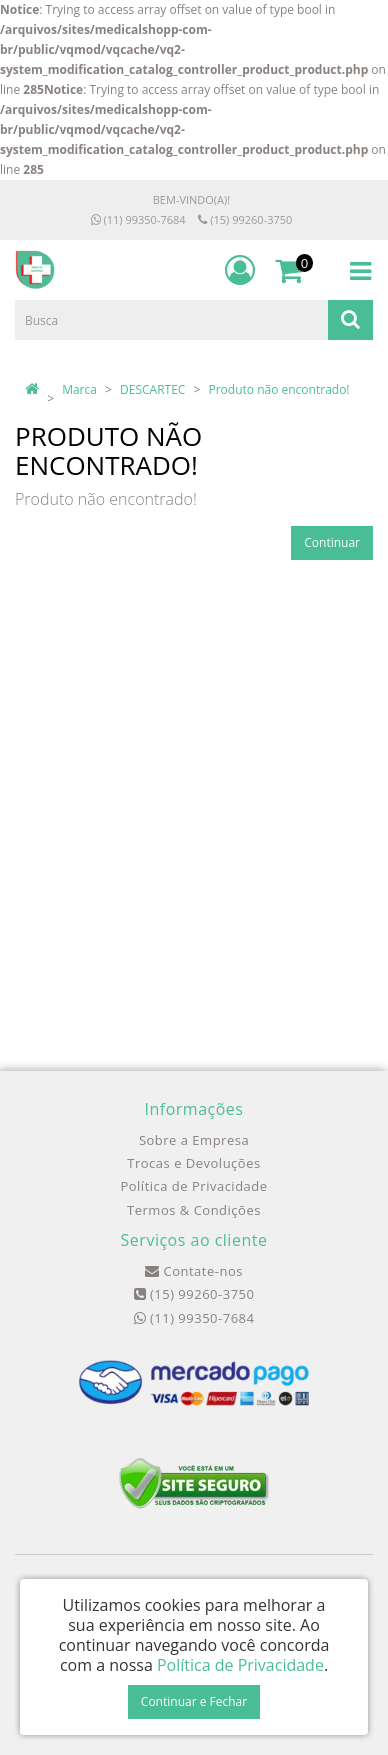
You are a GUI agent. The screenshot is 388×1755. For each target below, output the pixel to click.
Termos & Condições (194, 1210)
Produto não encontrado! (279, 389)
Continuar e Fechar (194, 1701)
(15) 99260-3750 (245, 219)
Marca (79, 389)
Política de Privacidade (193, 1186)
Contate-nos (194, 1271)
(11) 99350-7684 (138, 219)
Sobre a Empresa (194, 1140)
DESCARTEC (152, 389)
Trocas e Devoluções (193, 1163)
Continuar (332, 542)
